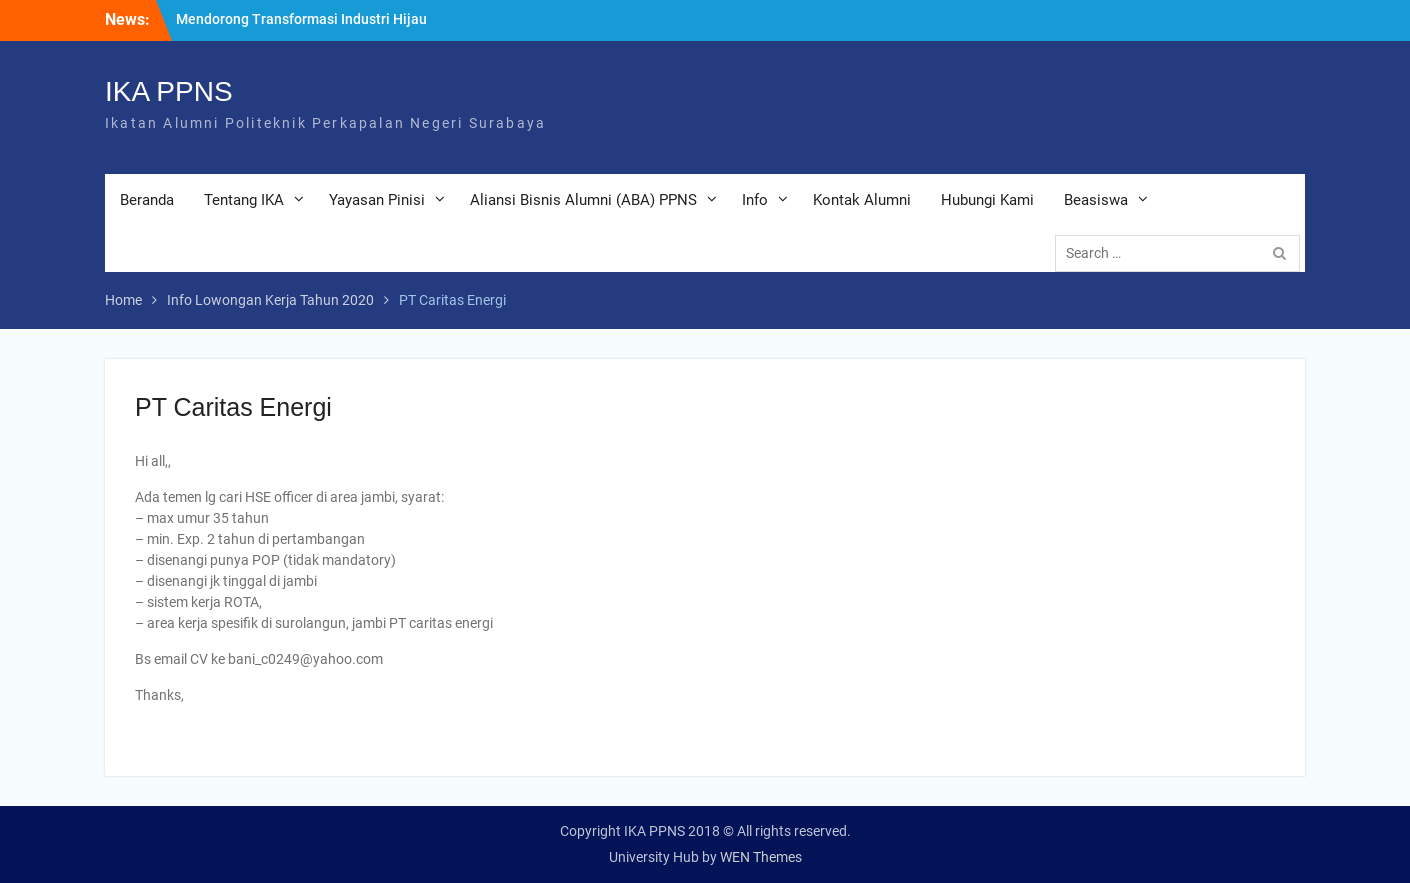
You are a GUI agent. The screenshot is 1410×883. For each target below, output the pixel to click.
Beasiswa (1096, 200)
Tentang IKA (244, 200)
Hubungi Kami (987, 200)
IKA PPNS (169, 91)
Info (755, 200)
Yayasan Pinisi (377, 200)
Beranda (147, 200)
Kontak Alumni (862, 200)
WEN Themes (761, 857)
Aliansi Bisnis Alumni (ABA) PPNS (583, 200)
